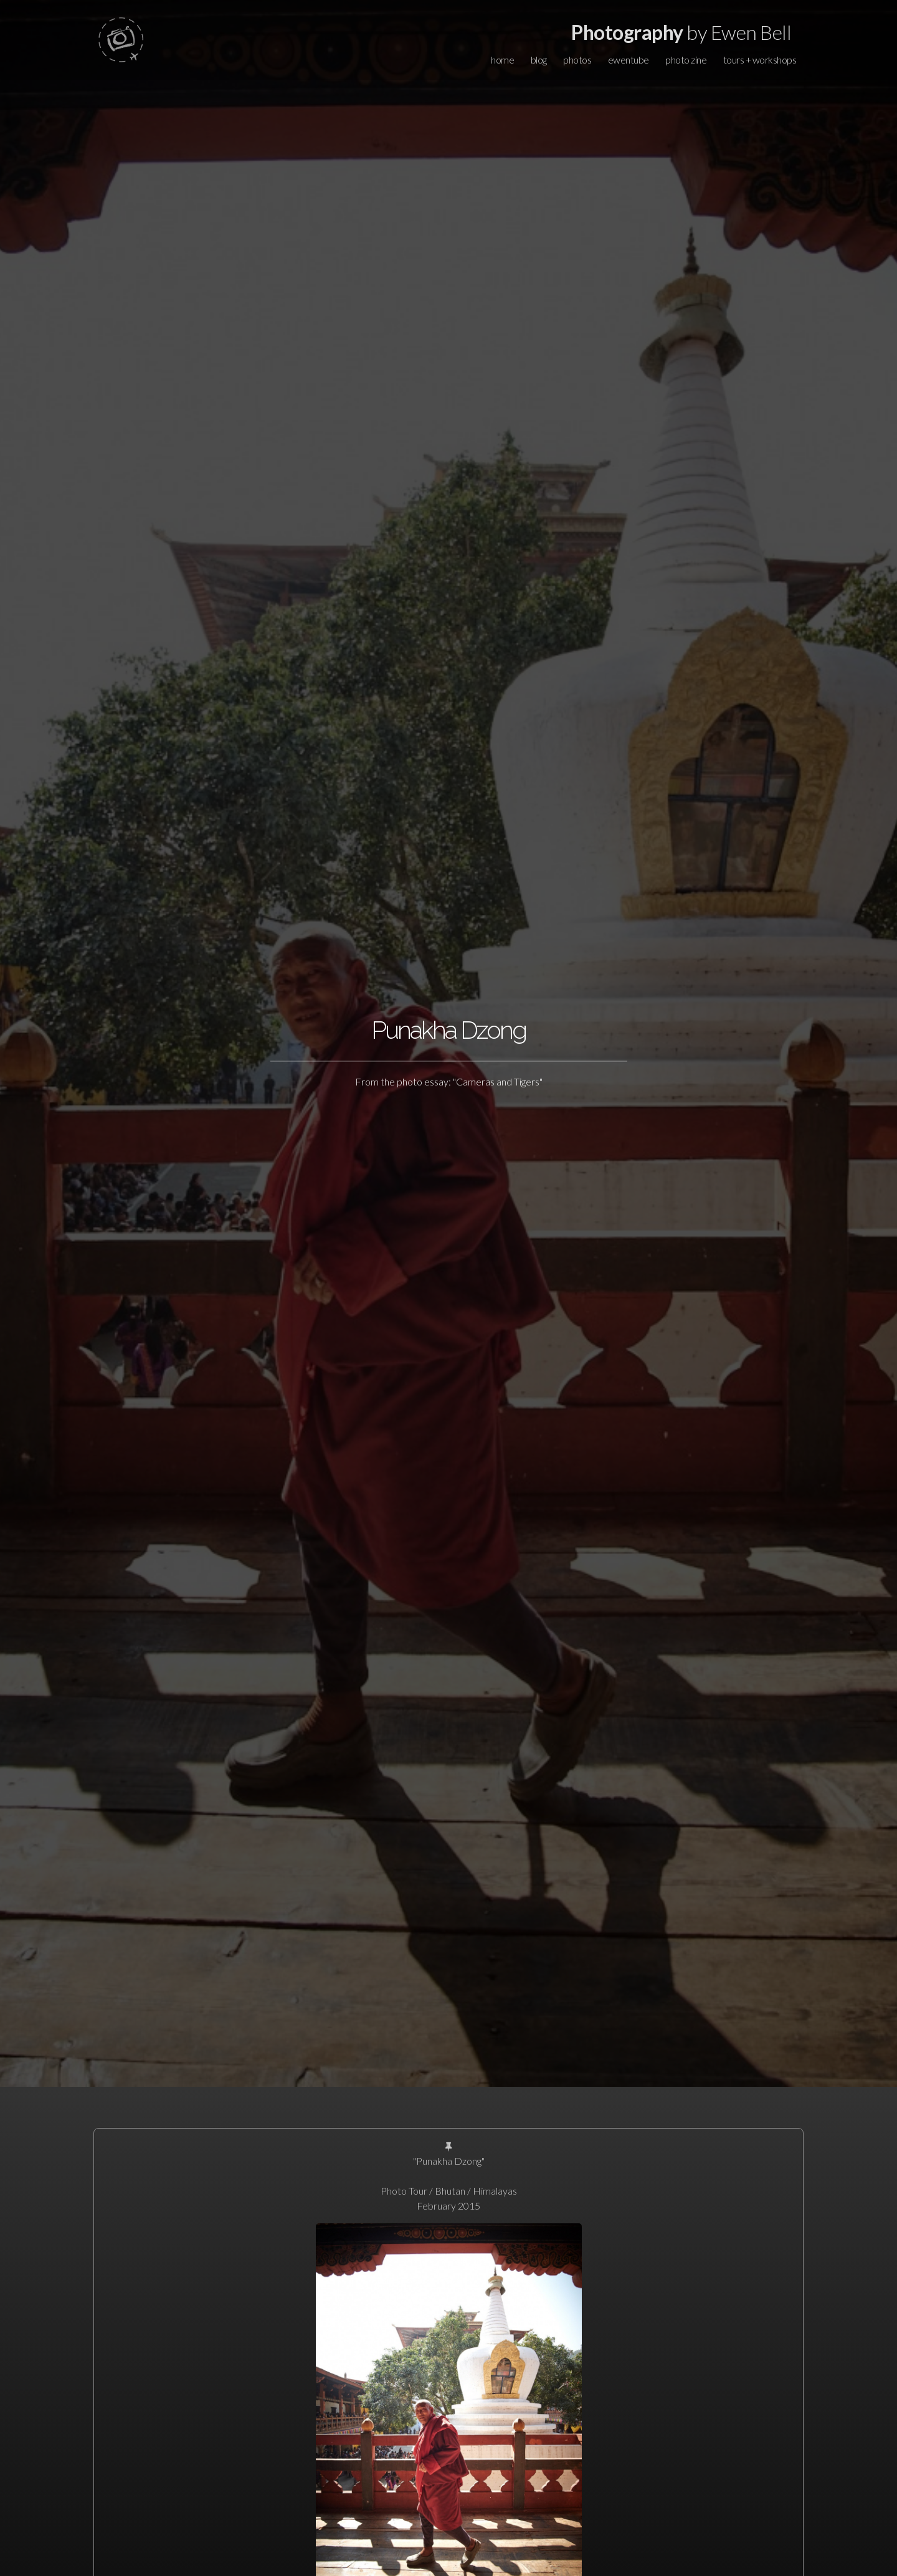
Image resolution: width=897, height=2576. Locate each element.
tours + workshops (760, 59)
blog (539, 59)
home (502, 59)
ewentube (628, 59)
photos (577, 59)
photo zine (685, 59)
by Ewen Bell (681, 32)
